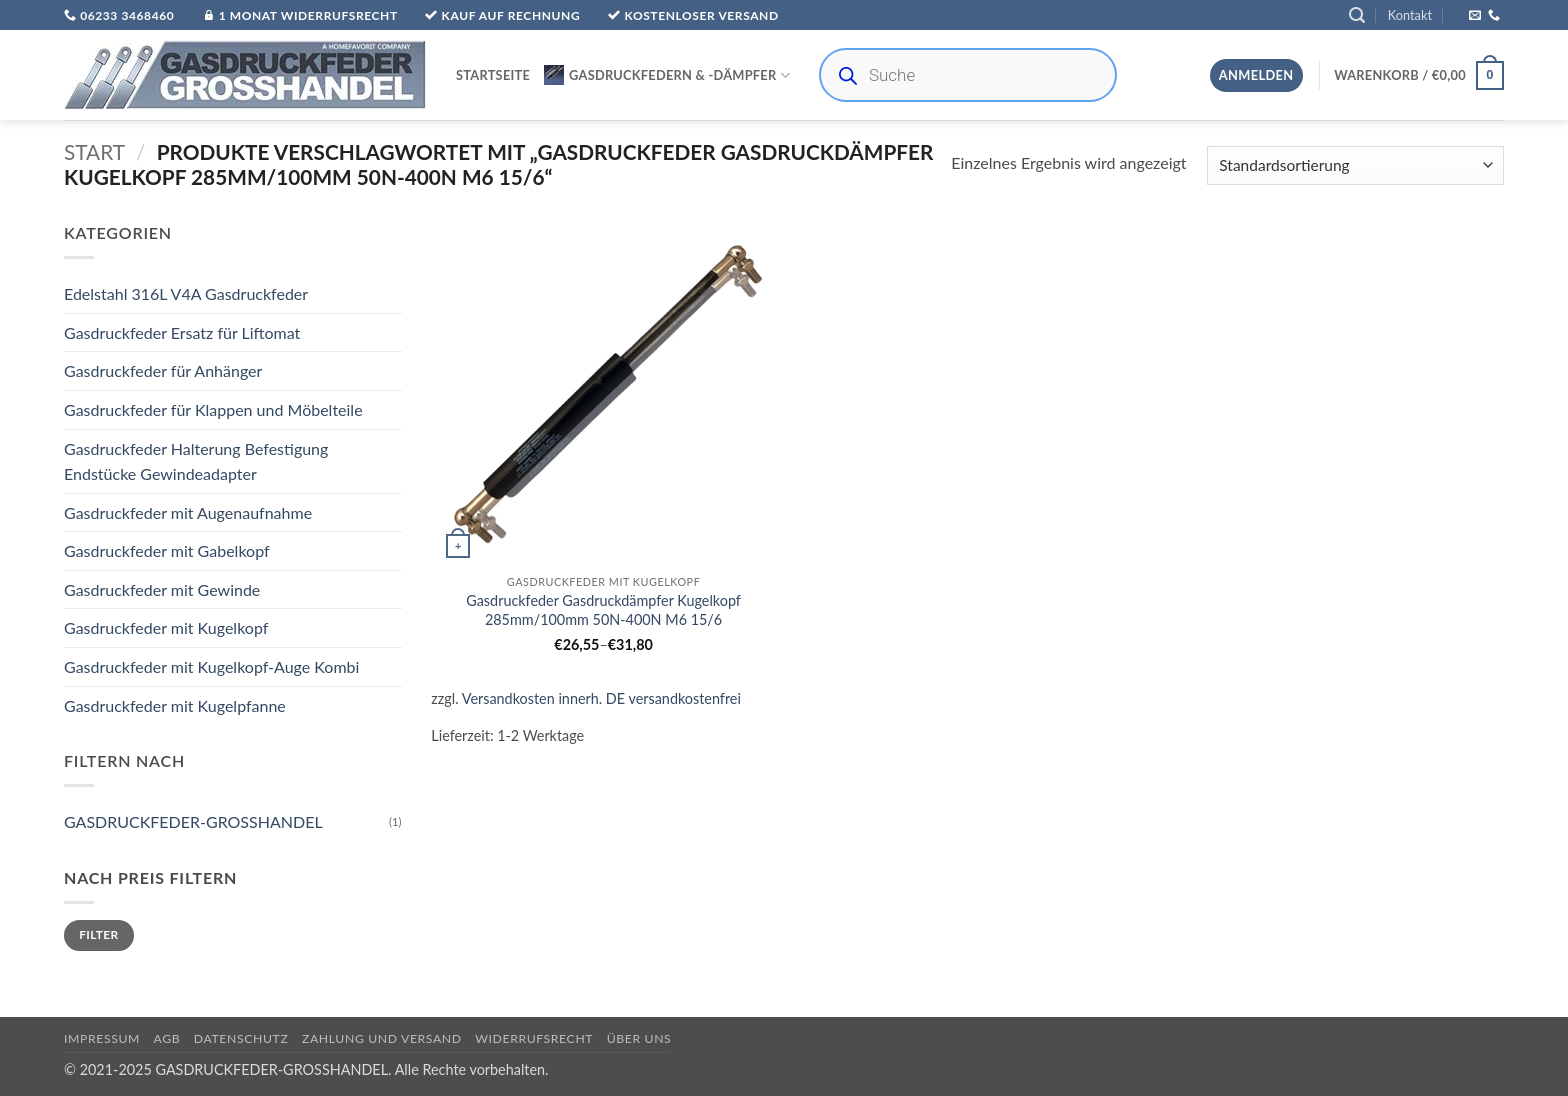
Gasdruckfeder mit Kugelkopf (166, 628)
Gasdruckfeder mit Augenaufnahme (188, 512)
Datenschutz (241, 1038)
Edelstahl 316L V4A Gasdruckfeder (186, 294)
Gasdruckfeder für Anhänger (163, 371)
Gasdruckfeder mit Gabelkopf (167, 551)
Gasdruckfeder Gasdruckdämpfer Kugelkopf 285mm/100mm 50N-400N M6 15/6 (603, 610)
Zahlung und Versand (382, 1038)
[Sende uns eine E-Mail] (1475, 16)
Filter (98, 935)
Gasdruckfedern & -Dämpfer (667, 75)
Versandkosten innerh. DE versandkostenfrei (601, 698)
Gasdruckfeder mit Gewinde (162, 589)
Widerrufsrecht (534, 1038)
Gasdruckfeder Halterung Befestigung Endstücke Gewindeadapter (196, 461)
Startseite (493, 75)
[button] (1357, 15)
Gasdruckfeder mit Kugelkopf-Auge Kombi (211, 666)
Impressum (102, 1038)
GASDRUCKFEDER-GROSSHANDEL (193, 822)
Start (94, 151)
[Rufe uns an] (1494, 16)
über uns (639, 1038)
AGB (167, 1038)
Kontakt (1410, 15)
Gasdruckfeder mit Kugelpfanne (175, 705)
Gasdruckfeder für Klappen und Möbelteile (213, 409)
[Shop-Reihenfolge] (1355, 165)
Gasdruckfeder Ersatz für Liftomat (182, 332)
